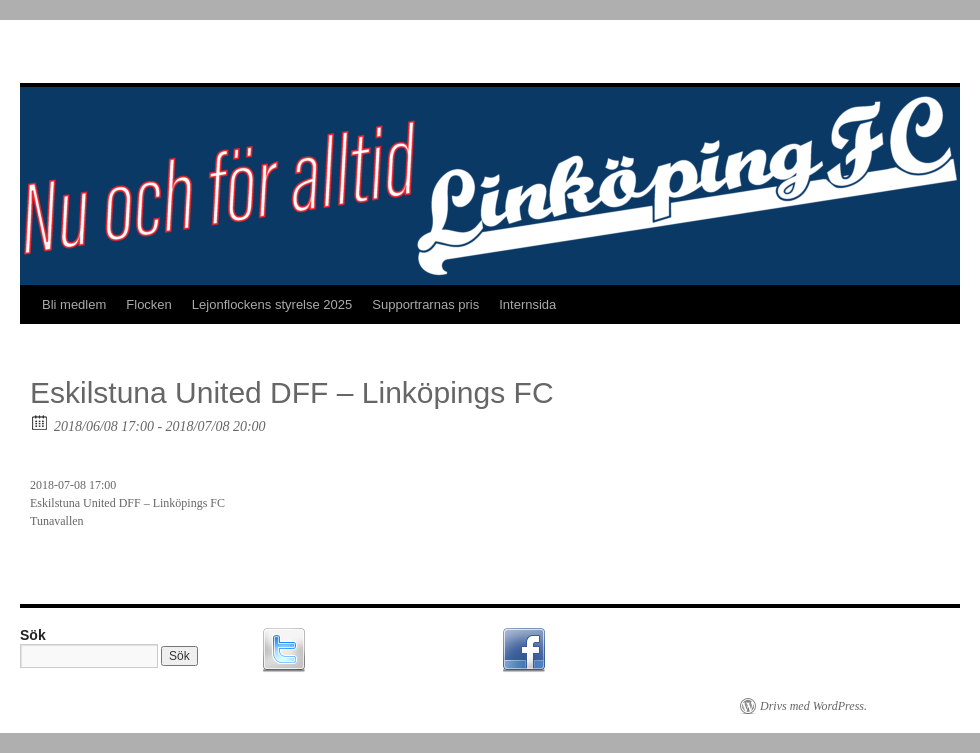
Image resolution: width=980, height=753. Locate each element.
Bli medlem (74, 304)
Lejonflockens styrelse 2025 (272, 304)
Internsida (527, 304)
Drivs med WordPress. (813, 706)
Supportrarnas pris (425, 304)
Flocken (149, 304)
